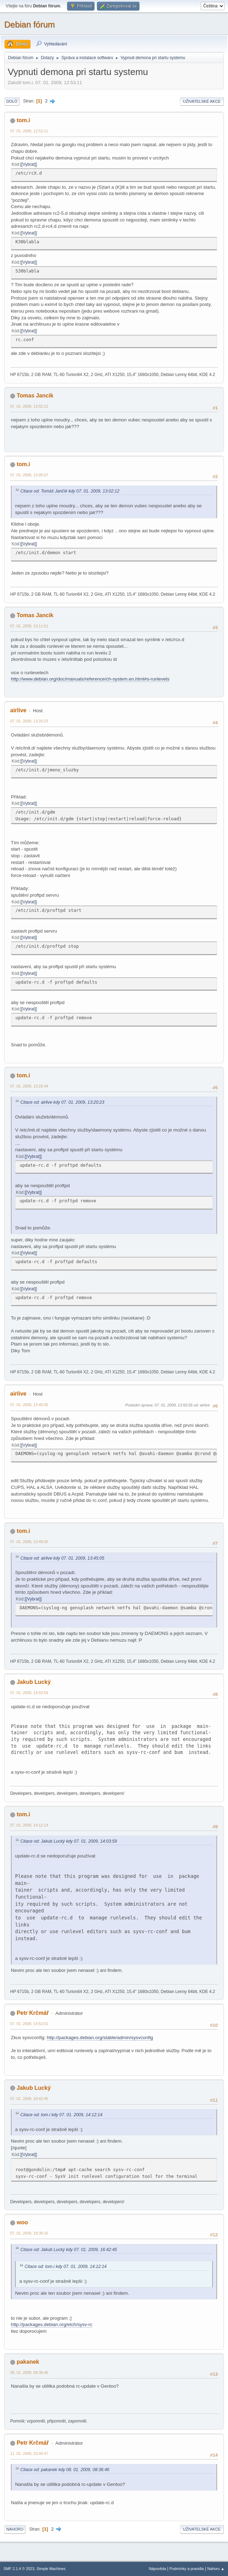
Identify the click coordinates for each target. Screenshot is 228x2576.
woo (22, 2222)
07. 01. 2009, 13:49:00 (29, 1542)
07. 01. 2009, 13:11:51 (29, 626)
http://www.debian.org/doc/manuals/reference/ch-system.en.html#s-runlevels (90, 679)
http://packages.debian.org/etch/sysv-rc (51, 2324)
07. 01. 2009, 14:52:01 (29, 2024)
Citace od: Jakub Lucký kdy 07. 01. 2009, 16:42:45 (68, 2249)
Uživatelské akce (202, 101)
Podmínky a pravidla (187, 2568)
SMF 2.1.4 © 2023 (19, 2568)
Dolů (11, 101)
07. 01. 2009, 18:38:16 (29, 2233)
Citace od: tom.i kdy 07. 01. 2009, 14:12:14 (61, 2114)
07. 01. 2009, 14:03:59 (29, 1693)
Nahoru (14, 2529)
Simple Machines (51, 2568)
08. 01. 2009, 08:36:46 (29, 2372)
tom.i (23, 120)
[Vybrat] (28, 164)
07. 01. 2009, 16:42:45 (29, 2098)
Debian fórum (29, 24)
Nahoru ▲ (215, 2568)
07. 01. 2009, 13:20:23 (29, 721)
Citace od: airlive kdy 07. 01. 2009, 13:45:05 (62, 1558)
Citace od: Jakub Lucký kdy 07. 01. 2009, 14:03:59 (68, 1841)
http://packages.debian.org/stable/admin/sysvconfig (100, 2037)
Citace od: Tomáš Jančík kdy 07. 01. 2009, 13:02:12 (69, 491)
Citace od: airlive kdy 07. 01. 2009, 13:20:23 (62, 1102)
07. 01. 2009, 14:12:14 (29, 1825)
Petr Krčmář (33, 2013)
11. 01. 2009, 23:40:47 (29, 2453)
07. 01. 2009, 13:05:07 (29, 475)
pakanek (28, 2362)
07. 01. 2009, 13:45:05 (29, 1405)
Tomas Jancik (35, 396)
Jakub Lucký (34, 1682)
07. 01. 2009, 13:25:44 (29, 1086)
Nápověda (157, 2568)
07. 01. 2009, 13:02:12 (29, 406)
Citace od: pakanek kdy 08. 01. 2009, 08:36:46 (64, 2469)
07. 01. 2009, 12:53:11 (29, 131)
